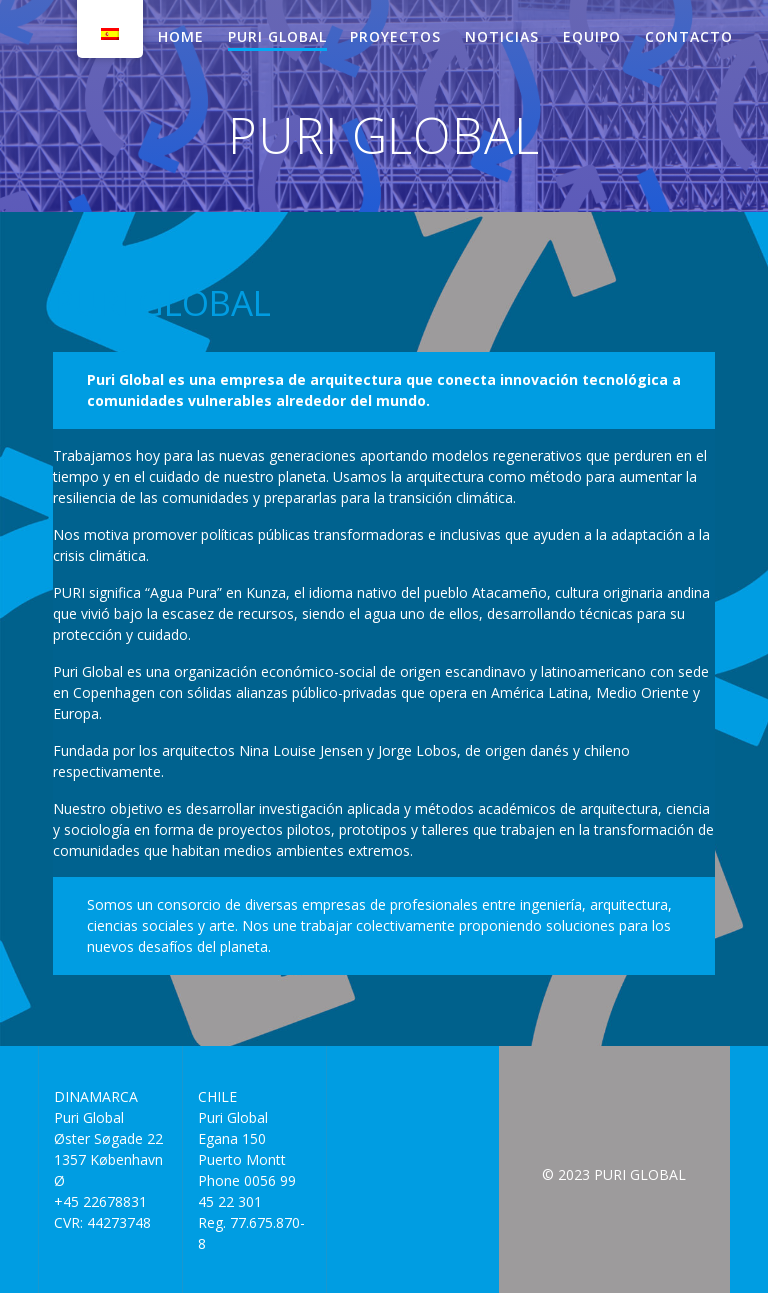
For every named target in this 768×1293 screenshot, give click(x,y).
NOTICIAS (502, 36)
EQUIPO (592, 36)
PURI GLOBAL (277, 36)
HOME (181, 36)
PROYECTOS (395, 36)
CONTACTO (689, 36)
